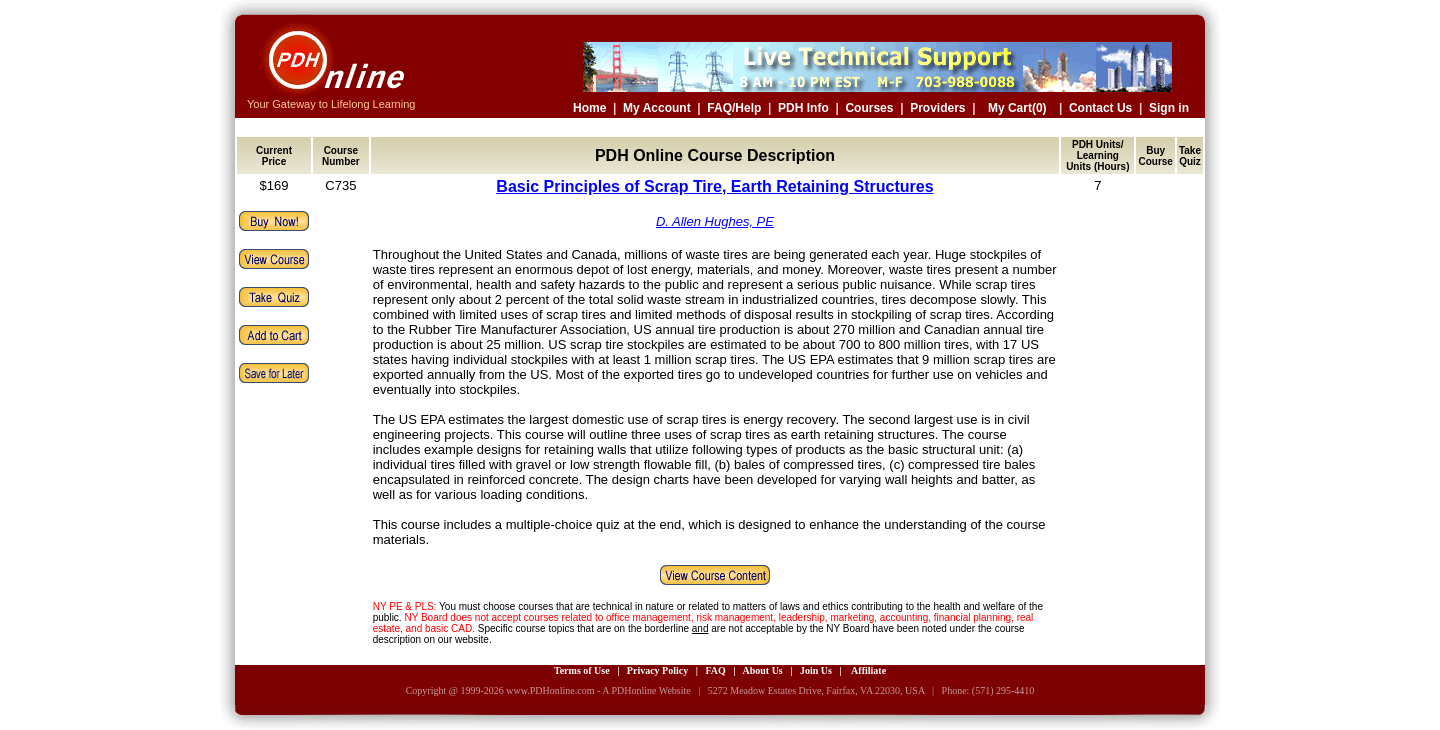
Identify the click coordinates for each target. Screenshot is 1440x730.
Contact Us (1100, 108)
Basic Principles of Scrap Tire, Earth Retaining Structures (714, 186)
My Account (657, 108)
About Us (762, 670)
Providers (937, 108)
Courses (869, 108)
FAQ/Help (734, 108)
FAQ (715, 670)
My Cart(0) (1017, 108)
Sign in (1169, 108)
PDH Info (803, 108)
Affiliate (868, 670)
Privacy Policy (657, 670)
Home (589, 108)
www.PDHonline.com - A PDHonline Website (598, 690)
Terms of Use (582, 670)
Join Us (816, 670)
